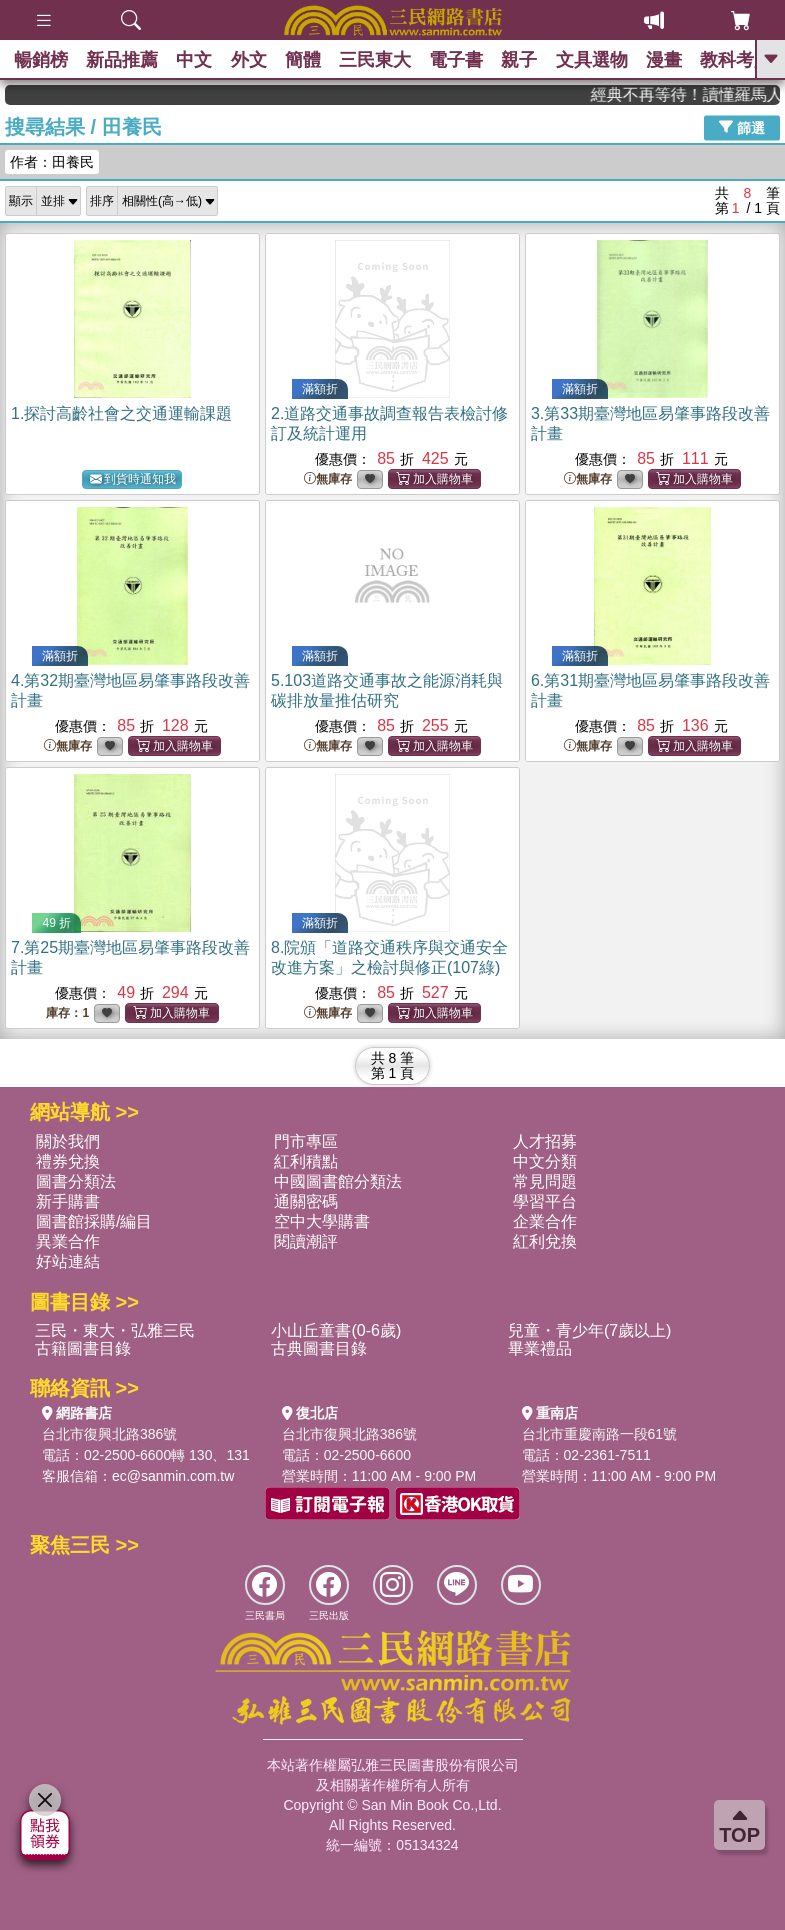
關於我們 (68, 1141)
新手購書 (68, 1201)
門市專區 (306, 1141)
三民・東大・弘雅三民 (115, 1330)
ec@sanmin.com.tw (173, 1476)
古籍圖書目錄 (83, 1348)
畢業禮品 (540, 1348)
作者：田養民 (52, 162)
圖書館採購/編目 (94, 1221)
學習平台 (545, 1201)
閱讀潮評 (306, 1241)
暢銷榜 (42, 60)
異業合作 (68, 1241)
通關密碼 (306, 1201)
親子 (533, 60)
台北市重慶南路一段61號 (600, 1434)
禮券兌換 (68, 1161)
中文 (199, 60)
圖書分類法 (76, 1181)
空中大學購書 (322, 1221)
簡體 (311, 60)
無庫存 (328, 479)
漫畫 (681, 60)
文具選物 (607, 60)
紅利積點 (306, 1161)
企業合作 (545, 1221)
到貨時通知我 (133, 479)
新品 (125, 60)
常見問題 (545, 1181)
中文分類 (545, 1161)
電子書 (468, 60)
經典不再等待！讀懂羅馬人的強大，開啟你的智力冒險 (702, 94)
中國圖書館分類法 (338, 1181)
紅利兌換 (545, 1241)
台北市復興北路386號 (109, 1434)
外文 (255, 60)
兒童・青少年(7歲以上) (590, 1330)
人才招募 (545, 1141)
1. (121, 413)
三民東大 (385, 60)
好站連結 (68, 1261)
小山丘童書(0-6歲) (336, 1330)
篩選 (742, 127)
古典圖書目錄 (319, 1348)
